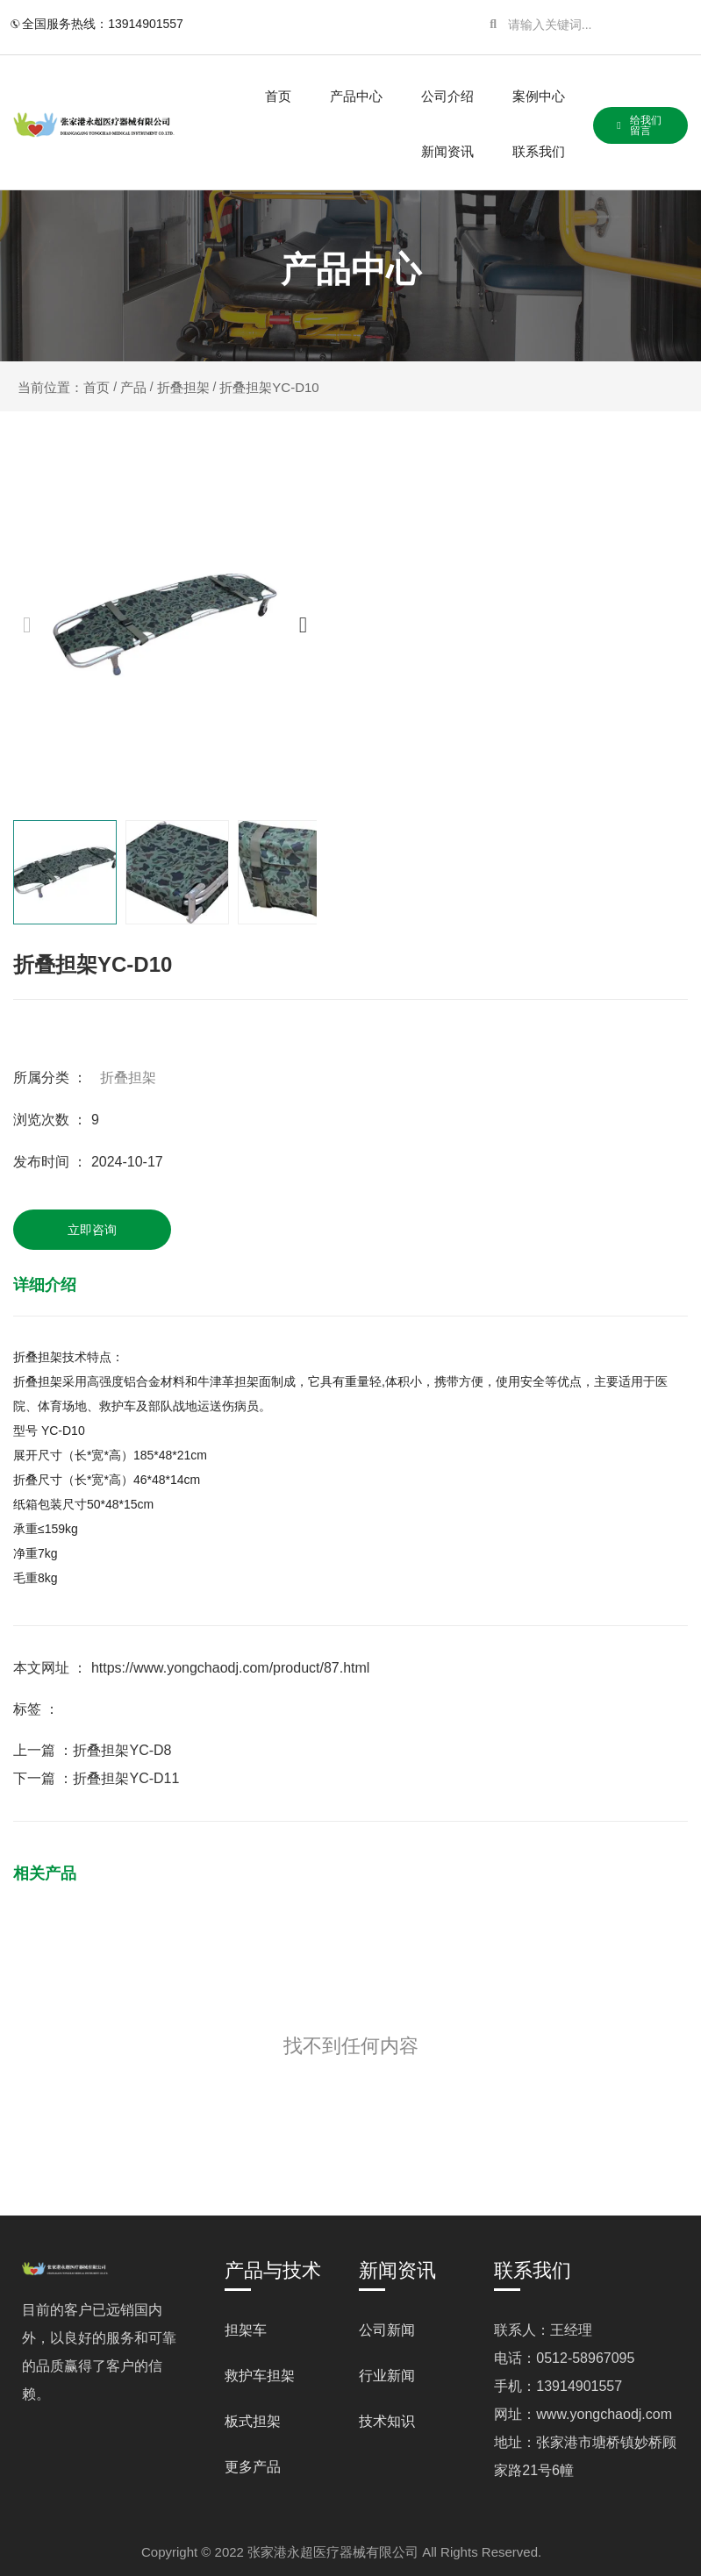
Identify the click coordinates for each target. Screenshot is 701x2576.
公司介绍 (447, 96)
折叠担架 (183, 387)
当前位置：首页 (65, 387)
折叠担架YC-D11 (126, 1778)
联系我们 (538, 151)
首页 (278, 96)
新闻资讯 (447, 151)
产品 (133, 387)
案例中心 (538, 96)
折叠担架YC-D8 (122, 1750)
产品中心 (356, 96)
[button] (303, 625)
